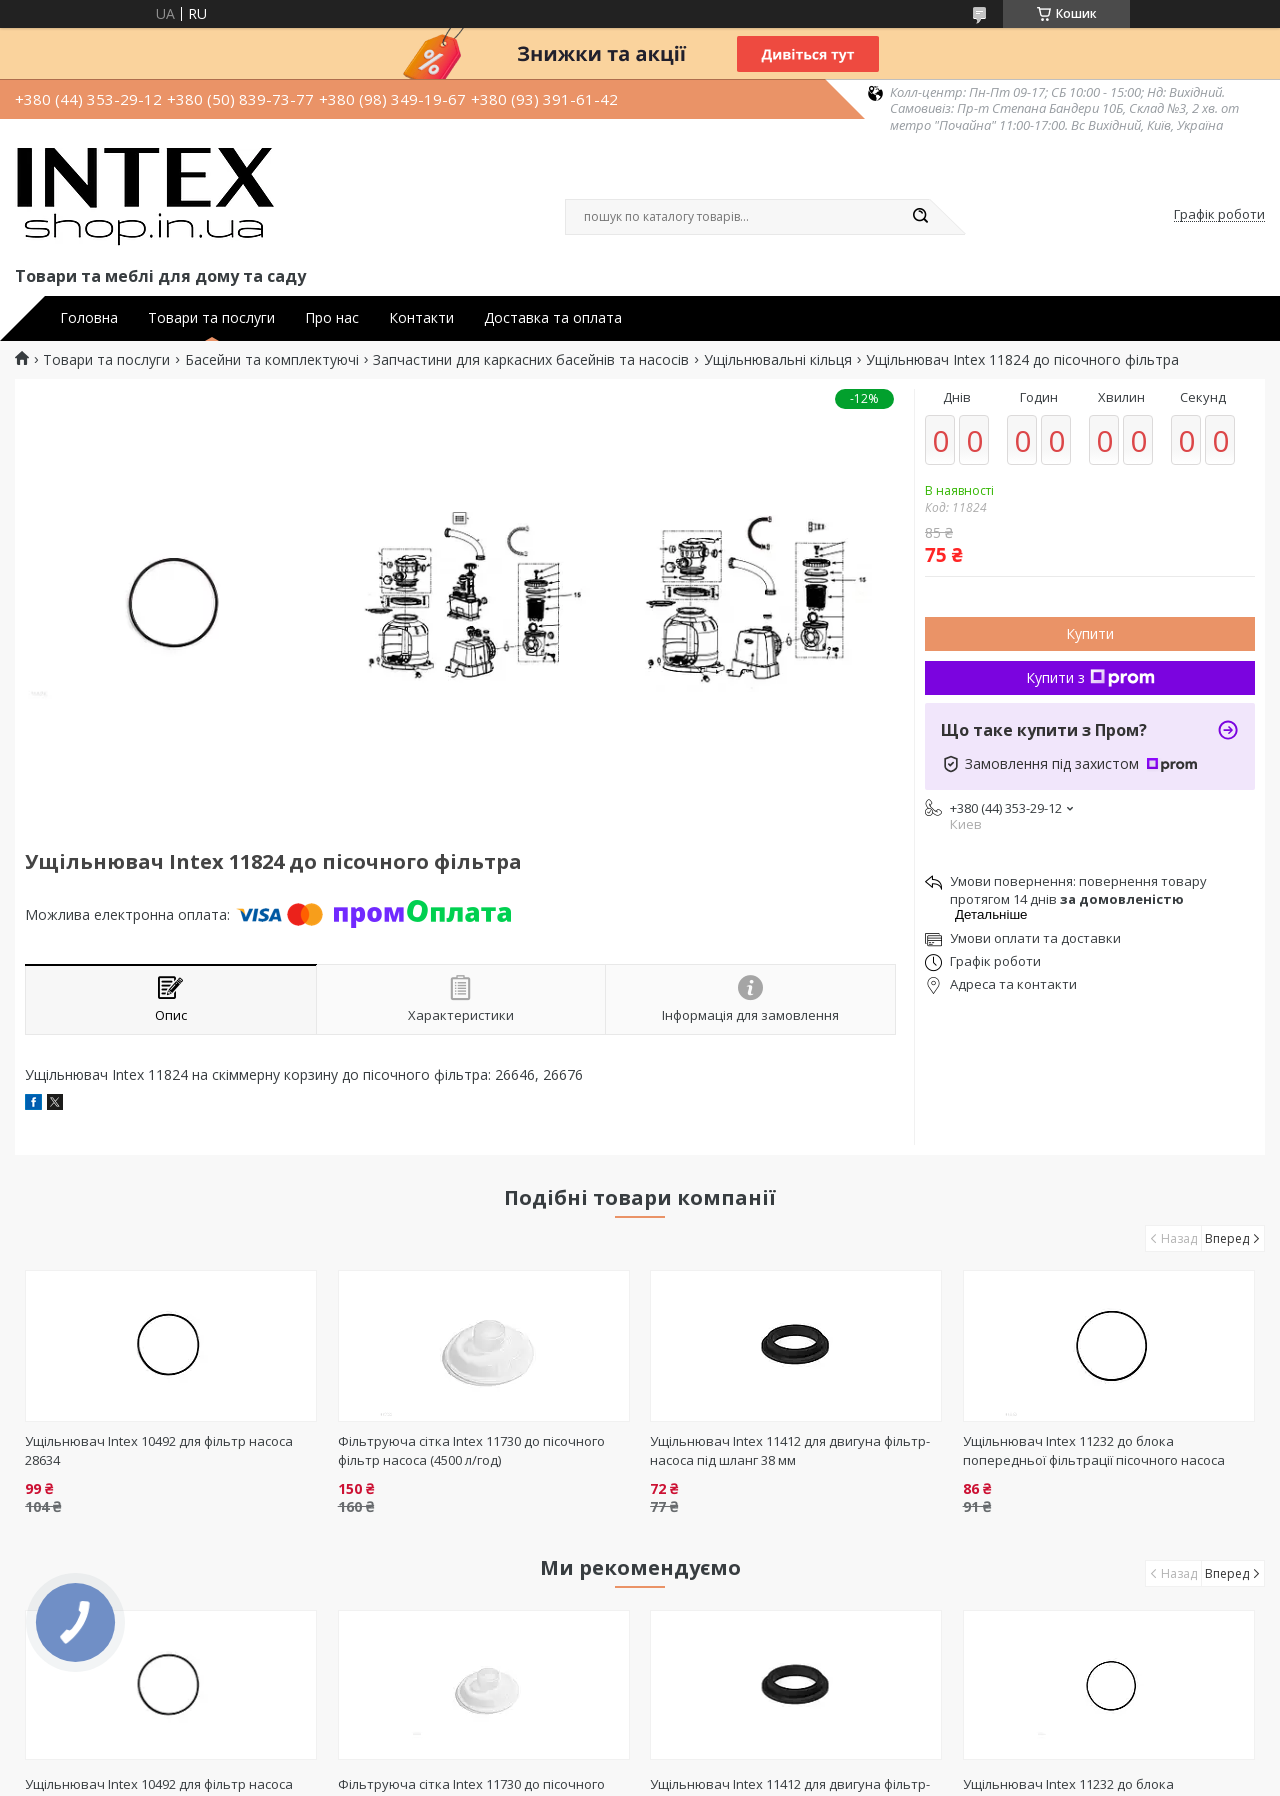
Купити (1090, 633)
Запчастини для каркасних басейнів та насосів (531, 360)
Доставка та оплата (553, 318)
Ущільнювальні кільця (778, 360)
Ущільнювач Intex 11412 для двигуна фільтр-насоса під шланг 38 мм (790, 1450)
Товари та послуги (211, 318)
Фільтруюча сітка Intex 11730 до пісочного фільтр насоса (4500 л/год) (471, 1450)
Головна (89, 318)
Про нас (332, 318)
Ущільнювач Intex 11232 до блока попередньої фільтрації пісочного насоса (1094, 1450)
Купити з (1090, 677)
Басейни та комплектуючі (272, 360)
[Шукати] (920, 217)
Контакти (421, 318)
